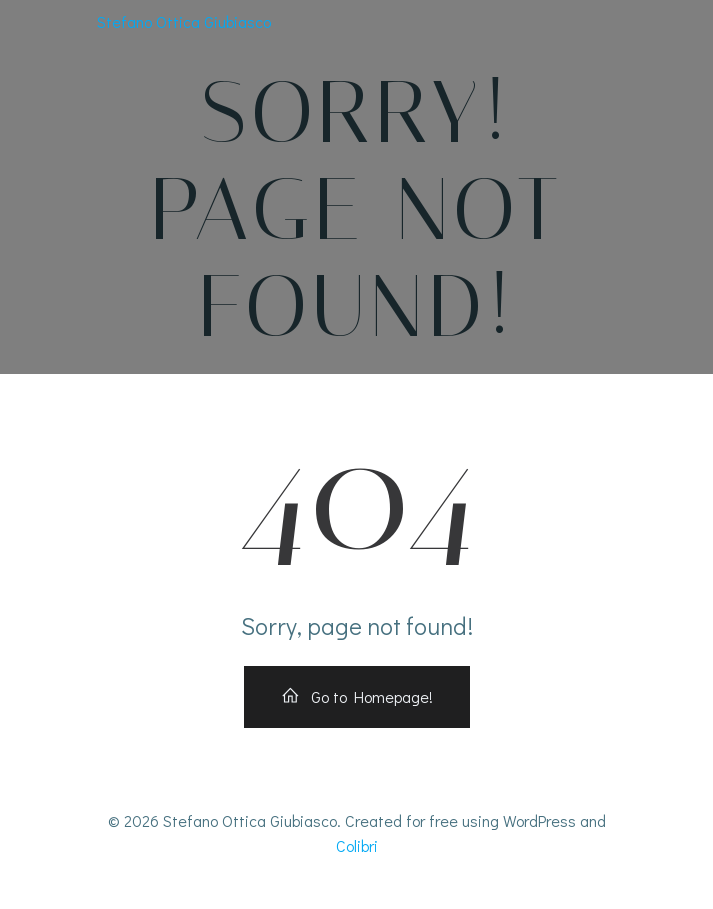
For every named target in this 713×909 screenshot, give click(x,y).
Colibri (357, 845)
